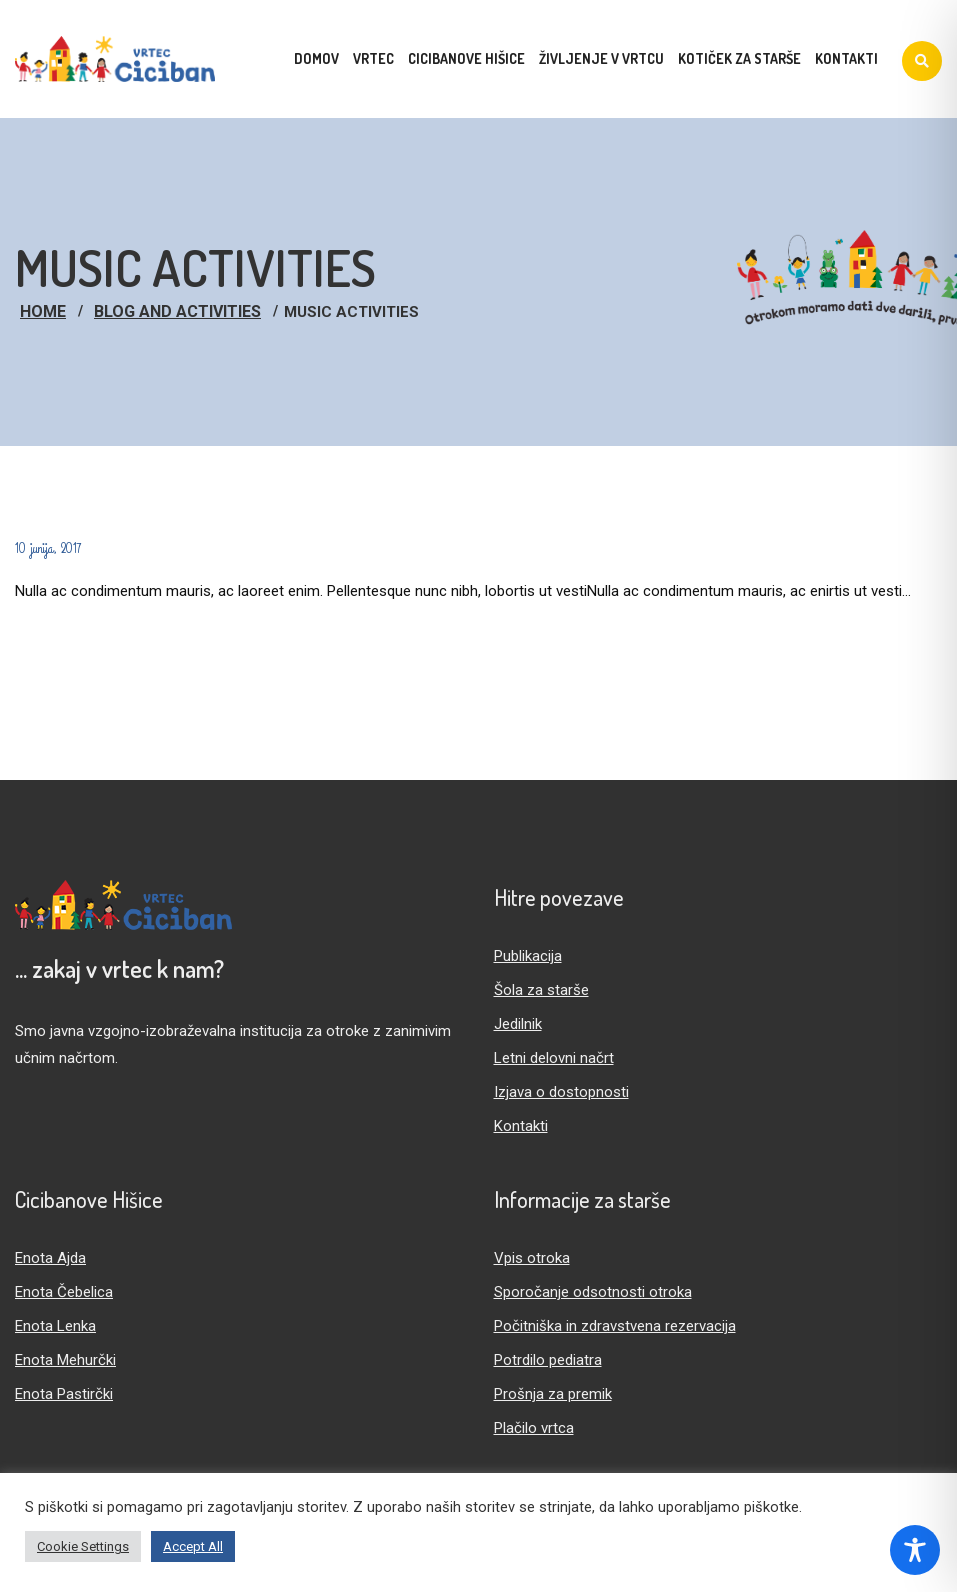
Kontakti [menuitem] (846, 58)
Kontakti (521, 1126)
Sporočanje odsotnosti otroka (593, 1292)
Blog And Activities (177, 311)
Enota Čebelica (64, 1292)
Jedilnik (518, 1024)
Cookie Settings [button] (83, 1546)
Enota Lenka (55, 1326)
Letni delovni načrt (554, 1058)
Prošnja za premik (553, 1394)
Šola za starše (541, 990)
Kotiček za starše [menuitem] (739, 58)
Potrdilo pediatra (548, 1360)
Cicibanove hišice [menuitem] (466, 58)
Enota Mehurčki (65, 1360)
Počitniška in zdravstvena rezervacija (615, 1326)
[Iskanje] (922, 61)
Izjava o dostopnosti (561, 1092)
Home (43, 311)
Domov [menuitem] (316, 58)
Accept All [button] (193, 1546)
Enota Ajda (50, 1258)
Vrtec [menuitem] (373, 58)
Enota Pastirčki (64, 1394)
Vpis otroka (532, 1258)
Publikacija (528, 956)
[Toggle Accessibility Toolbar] (915, 1550)
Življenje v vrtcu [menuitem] (601, 58)
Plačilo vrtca (534, 1428)
